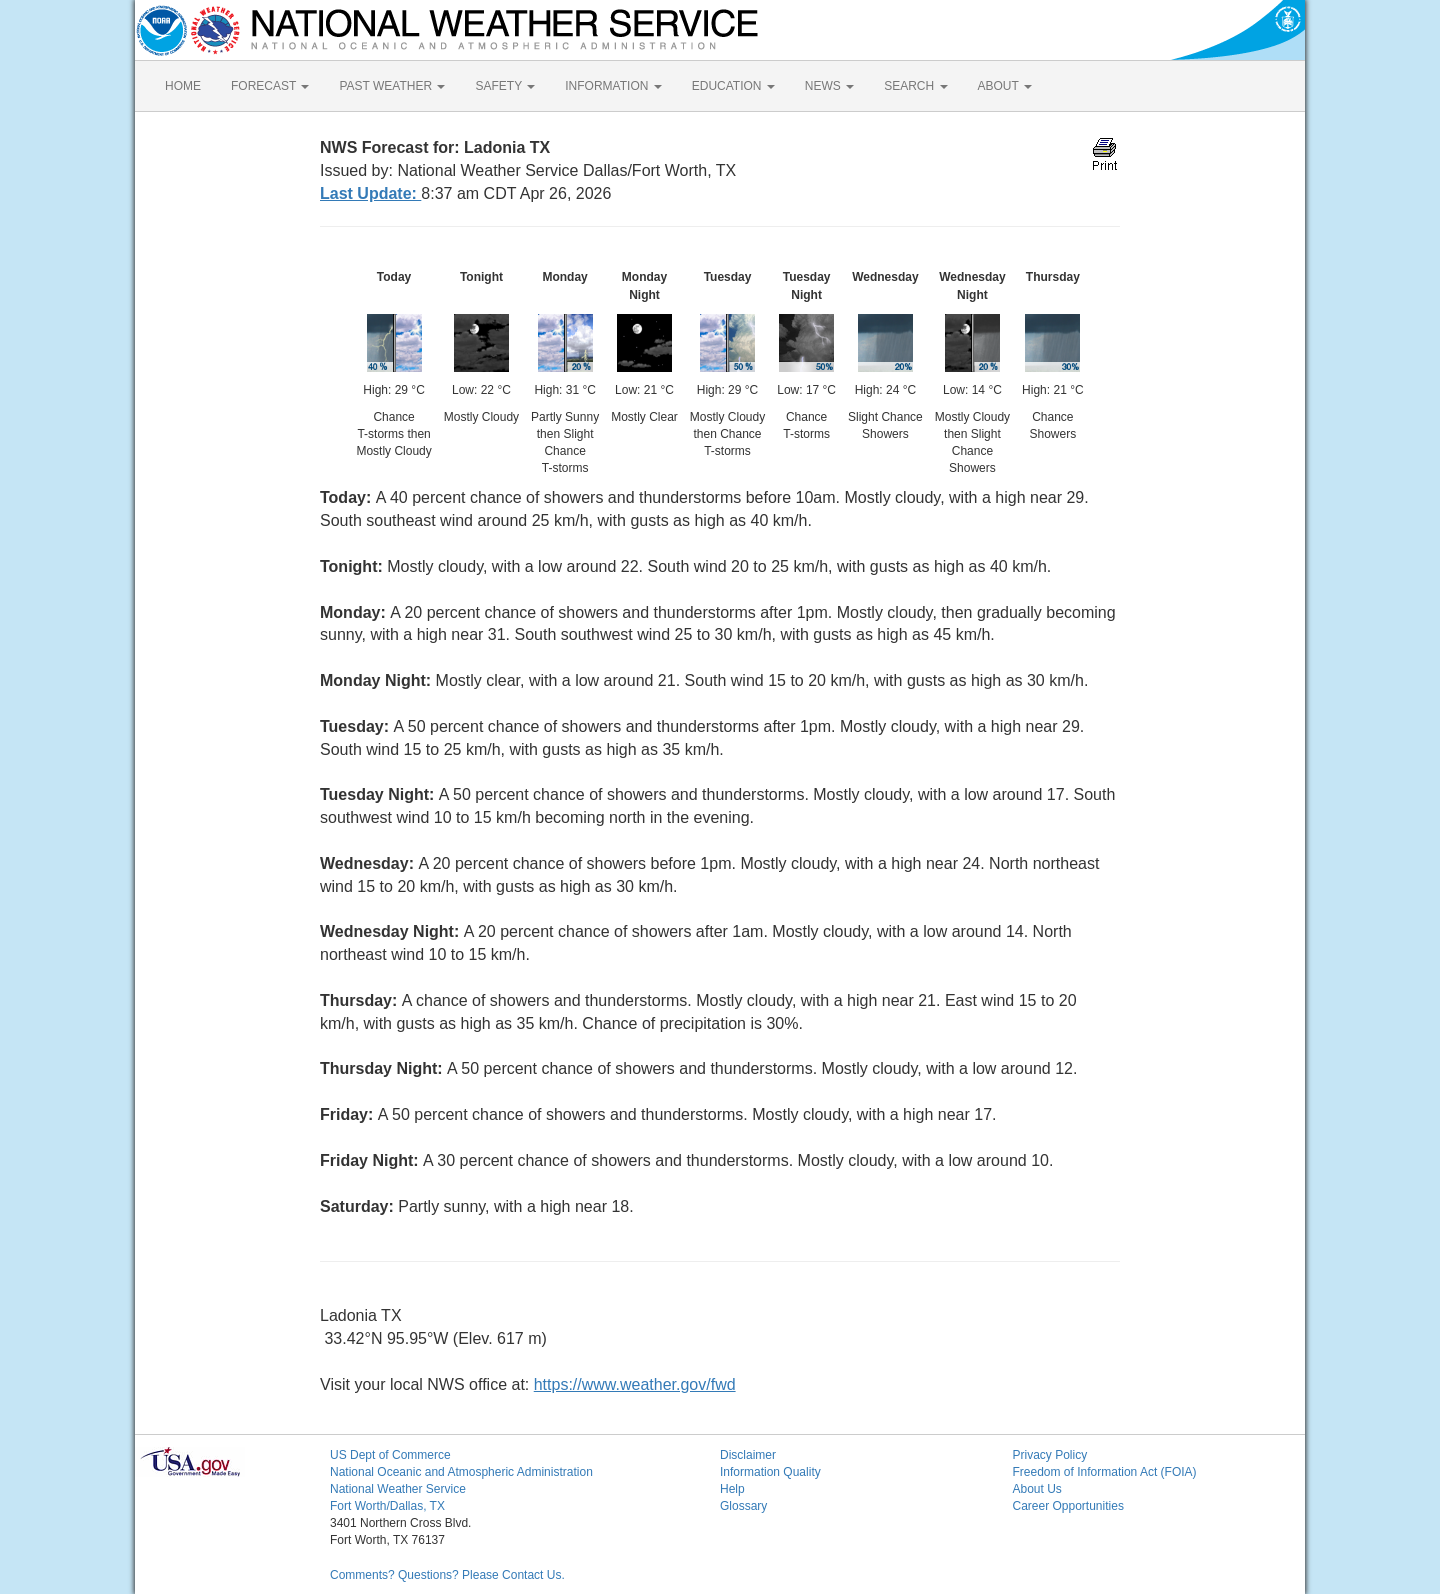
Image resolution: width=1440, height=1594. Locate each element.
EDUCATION (733, 86)
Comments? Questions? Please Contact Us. (447, 1575)
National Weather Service (398, 1489)
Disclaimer (748, 1455)
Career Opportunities (1068, 1506)
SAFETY (505, 86)
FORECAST (270, 86)
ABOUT (1005, 86)
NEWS (829, 86)
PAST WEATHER (392, 86)
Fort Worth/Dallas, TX (387, 1506)
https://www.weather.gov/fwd (635, 1384)
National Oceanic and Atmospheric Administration (461, 1472)
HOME (183, 86)
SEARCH (915, 86)
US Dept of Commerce (390, 1455)
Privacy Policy (1050, 1455)
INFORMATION (613, 86)
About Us (1037, 1489)
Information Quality (770, 1472)
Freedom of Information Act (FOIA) (1105, 1472)
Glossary (743, 1506)
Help (732, 1489)
